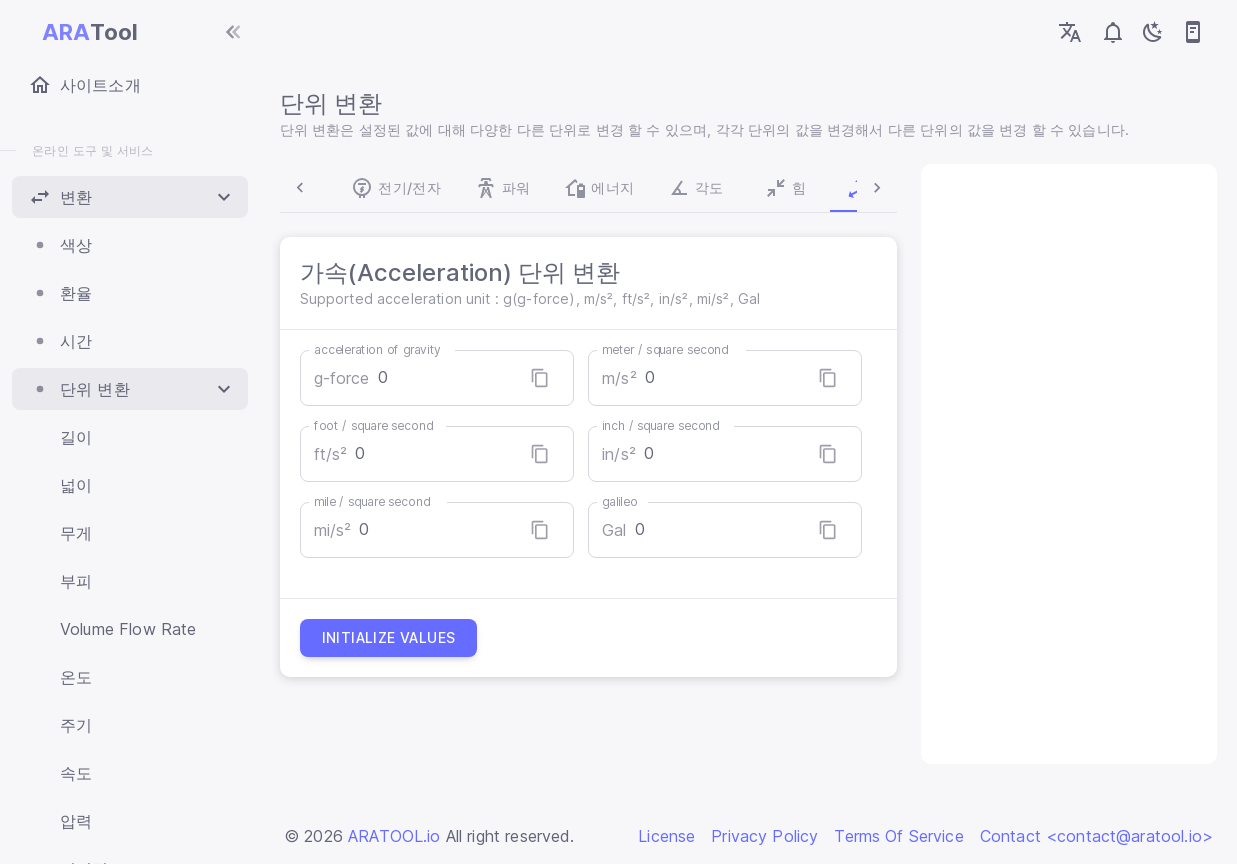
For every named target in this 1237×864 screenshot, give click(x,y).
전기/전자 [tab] (331, 188)
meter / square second (667, 349)
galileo (621, 501)
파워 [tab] (438, 188)
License (666, 836)
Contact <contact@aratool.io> (1096, 836)
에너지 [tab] (534, 188)
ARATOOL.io (394, 836)
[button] (130, 197)
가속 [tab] (811, 188)
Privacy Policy (764, 836)
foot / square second (377, 425)
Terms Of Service (898, 836)
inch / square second (663, 425)
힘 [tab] (721, 188)
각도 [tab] (631, 188)
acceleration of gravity (381, 349)
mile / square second (376, 501)
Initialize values (393, 638)
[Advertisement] (1066, 464)
